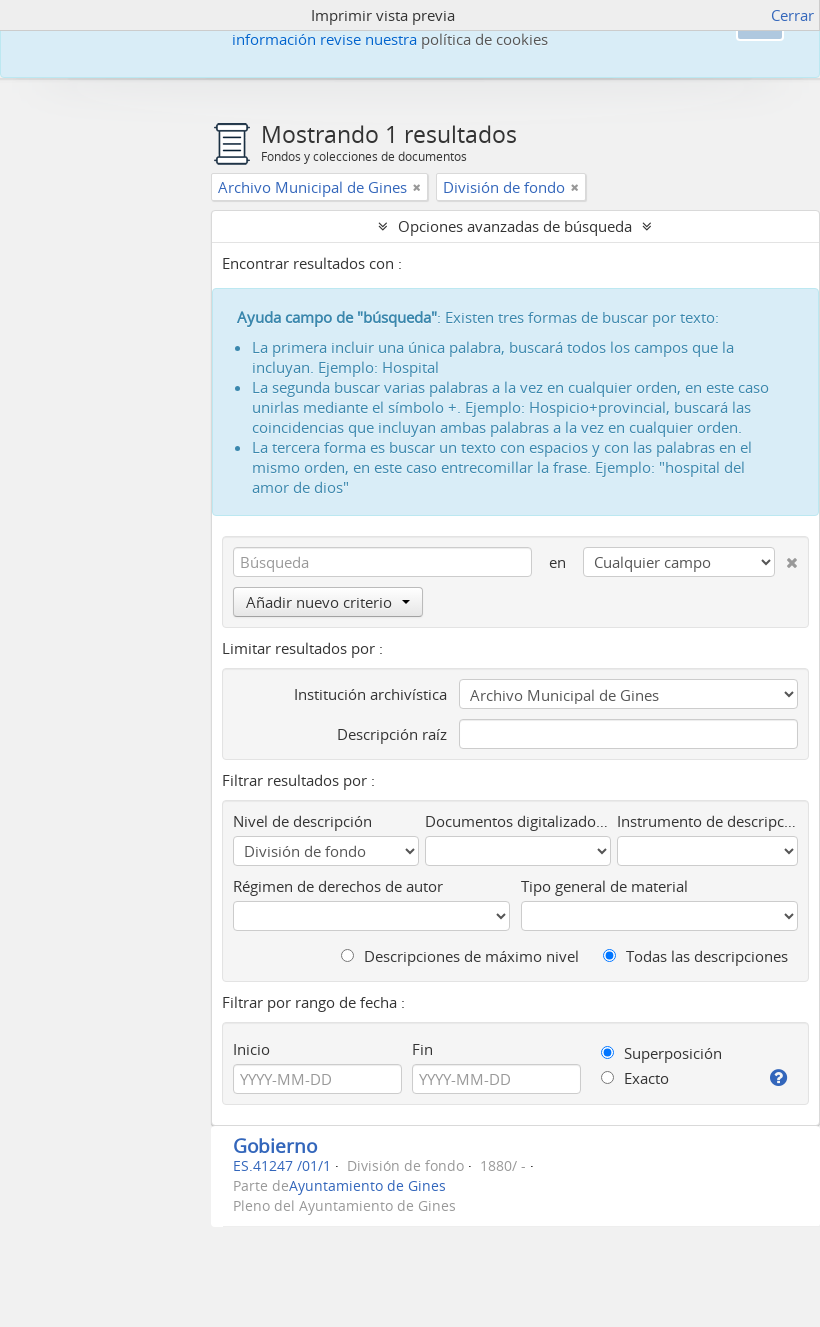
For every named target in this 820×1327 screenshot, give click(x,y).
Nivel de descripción (302, 821)
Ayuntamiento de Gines (367, 1186)
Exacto (635, 1078)
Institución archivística (370, 694)
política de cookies (484, 39)
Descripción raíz (392, 734)
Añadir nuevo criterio (328, 602)
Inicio (251, 1049)
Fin (422, 1049)
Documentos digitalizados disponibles (518, 821)
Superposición (661, 1053)
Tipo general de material (604, 886)
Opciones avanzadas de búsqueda (515, 226)
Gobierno (275, 1145)
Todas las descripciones (695, 956)
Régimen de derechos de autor (338, 886)
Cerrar (792, 15)
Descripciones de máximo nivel (460, 956)
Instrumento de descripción (707, 821)
